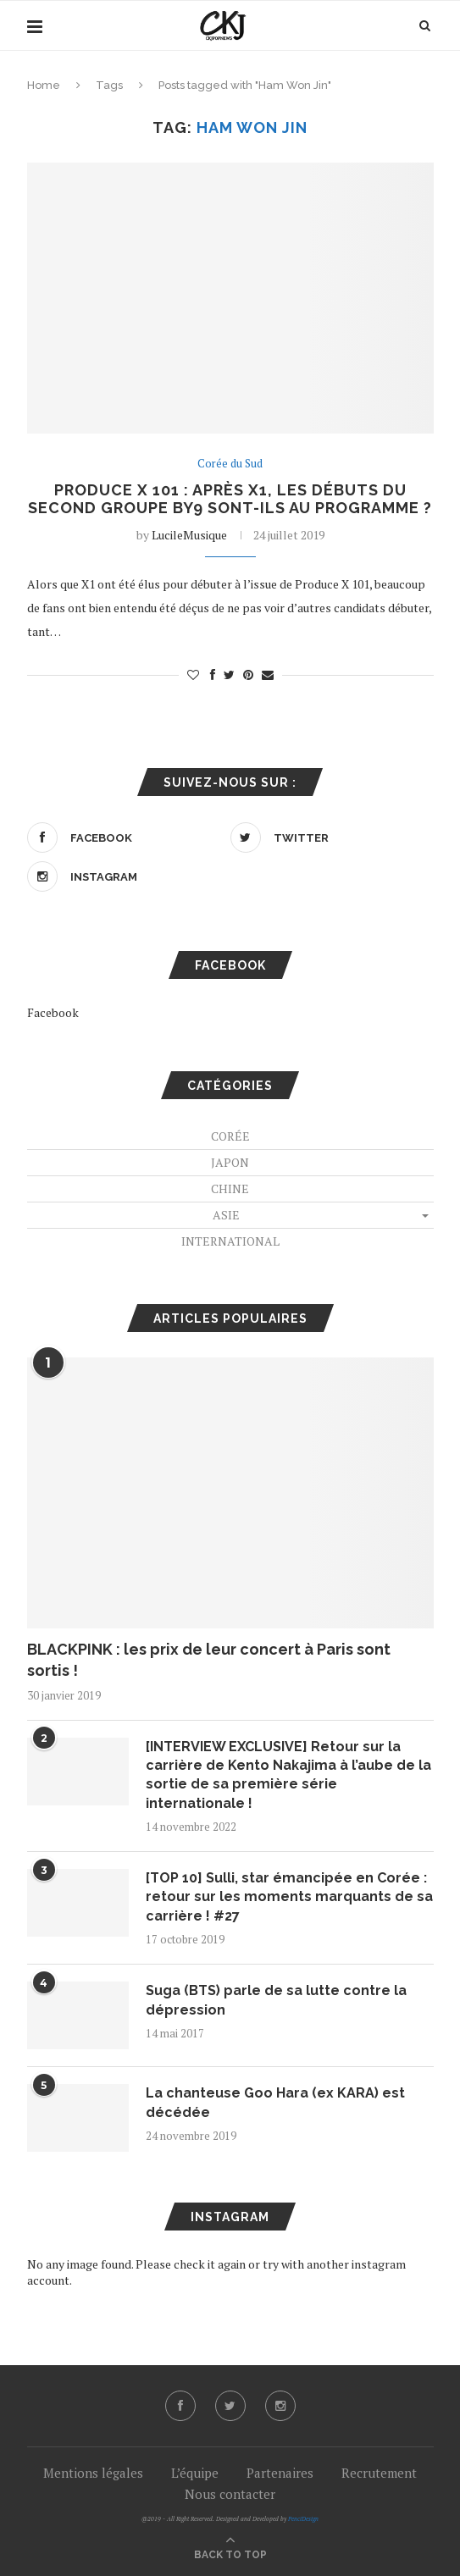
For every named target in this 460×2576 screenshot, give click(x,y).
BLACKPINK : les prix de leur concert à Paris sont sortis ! (209, 1659)
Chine (230, 1188)
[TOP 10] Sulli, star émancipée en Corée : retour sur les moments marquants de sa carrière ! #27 (289, 1897)
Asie (226, 1215)
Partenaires (280, 2472)
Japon (230, 1162)
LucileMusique (189, 535)
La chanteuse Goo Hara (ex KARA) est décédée (275, 2102)
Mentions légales (93, 2472)
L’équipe (195, 2472)
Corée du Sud (230, 464)
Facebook (53, 1012)
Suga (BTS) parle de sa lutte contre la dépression (276, 1999)
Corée (230, 1136)
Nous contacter (230, 2493)
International (230, 1241)
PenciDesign (303, 2519)
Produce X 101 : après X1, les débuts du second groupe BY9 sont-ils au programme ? (230, 499)
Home (43, 85)
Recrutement (379, 2472)
